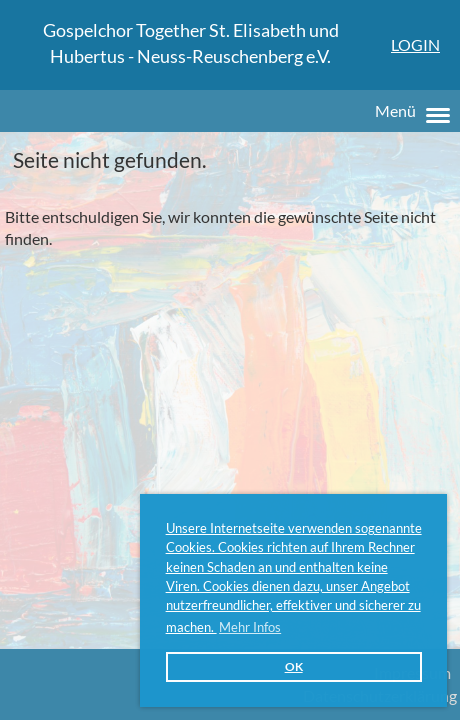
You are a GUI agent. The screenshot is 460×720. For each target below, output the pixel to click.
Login (415, 44)
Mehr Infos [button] (250, 627)
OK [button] (294, 666)
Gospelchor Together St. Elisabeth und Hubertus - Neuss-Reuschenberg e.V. (191, 43)
